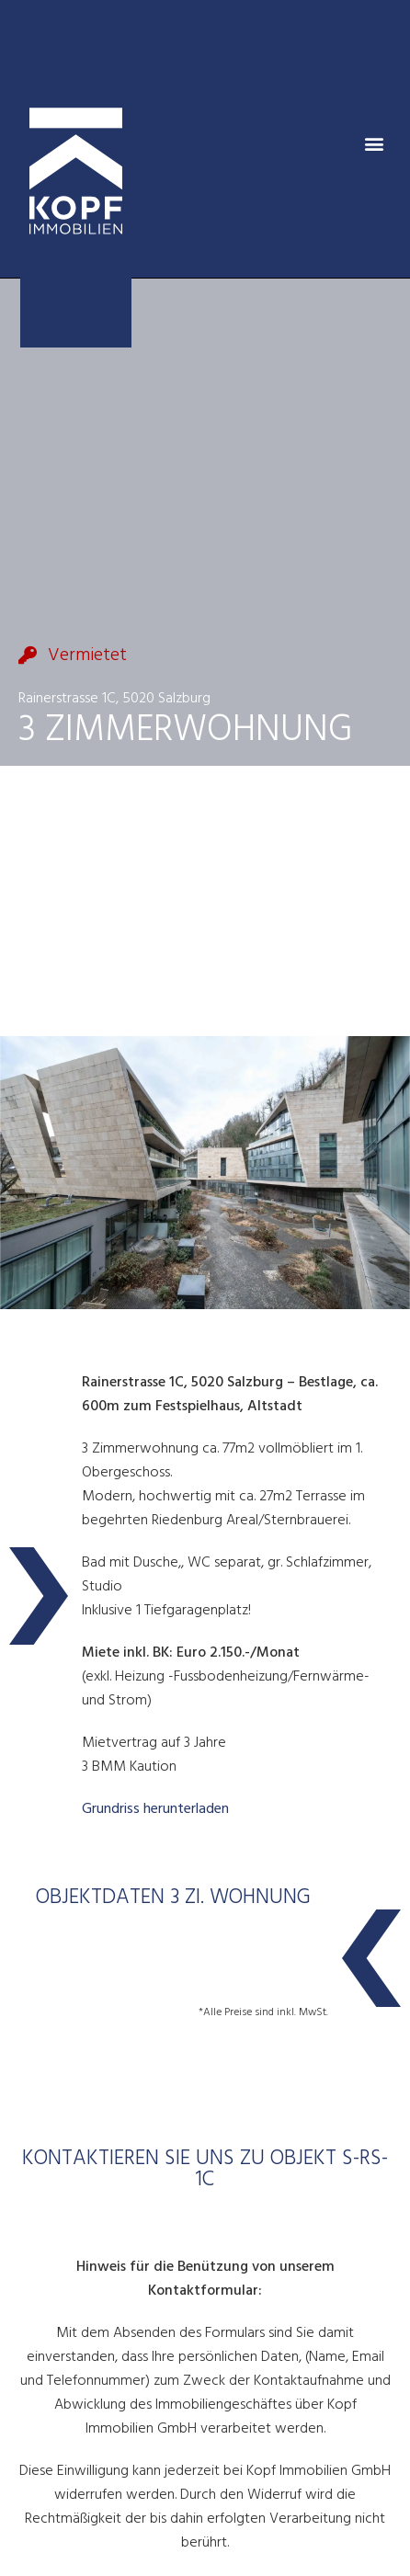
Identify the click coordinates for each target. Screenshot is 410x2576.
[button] (374, 144)
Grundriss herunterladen (155, 1809)
